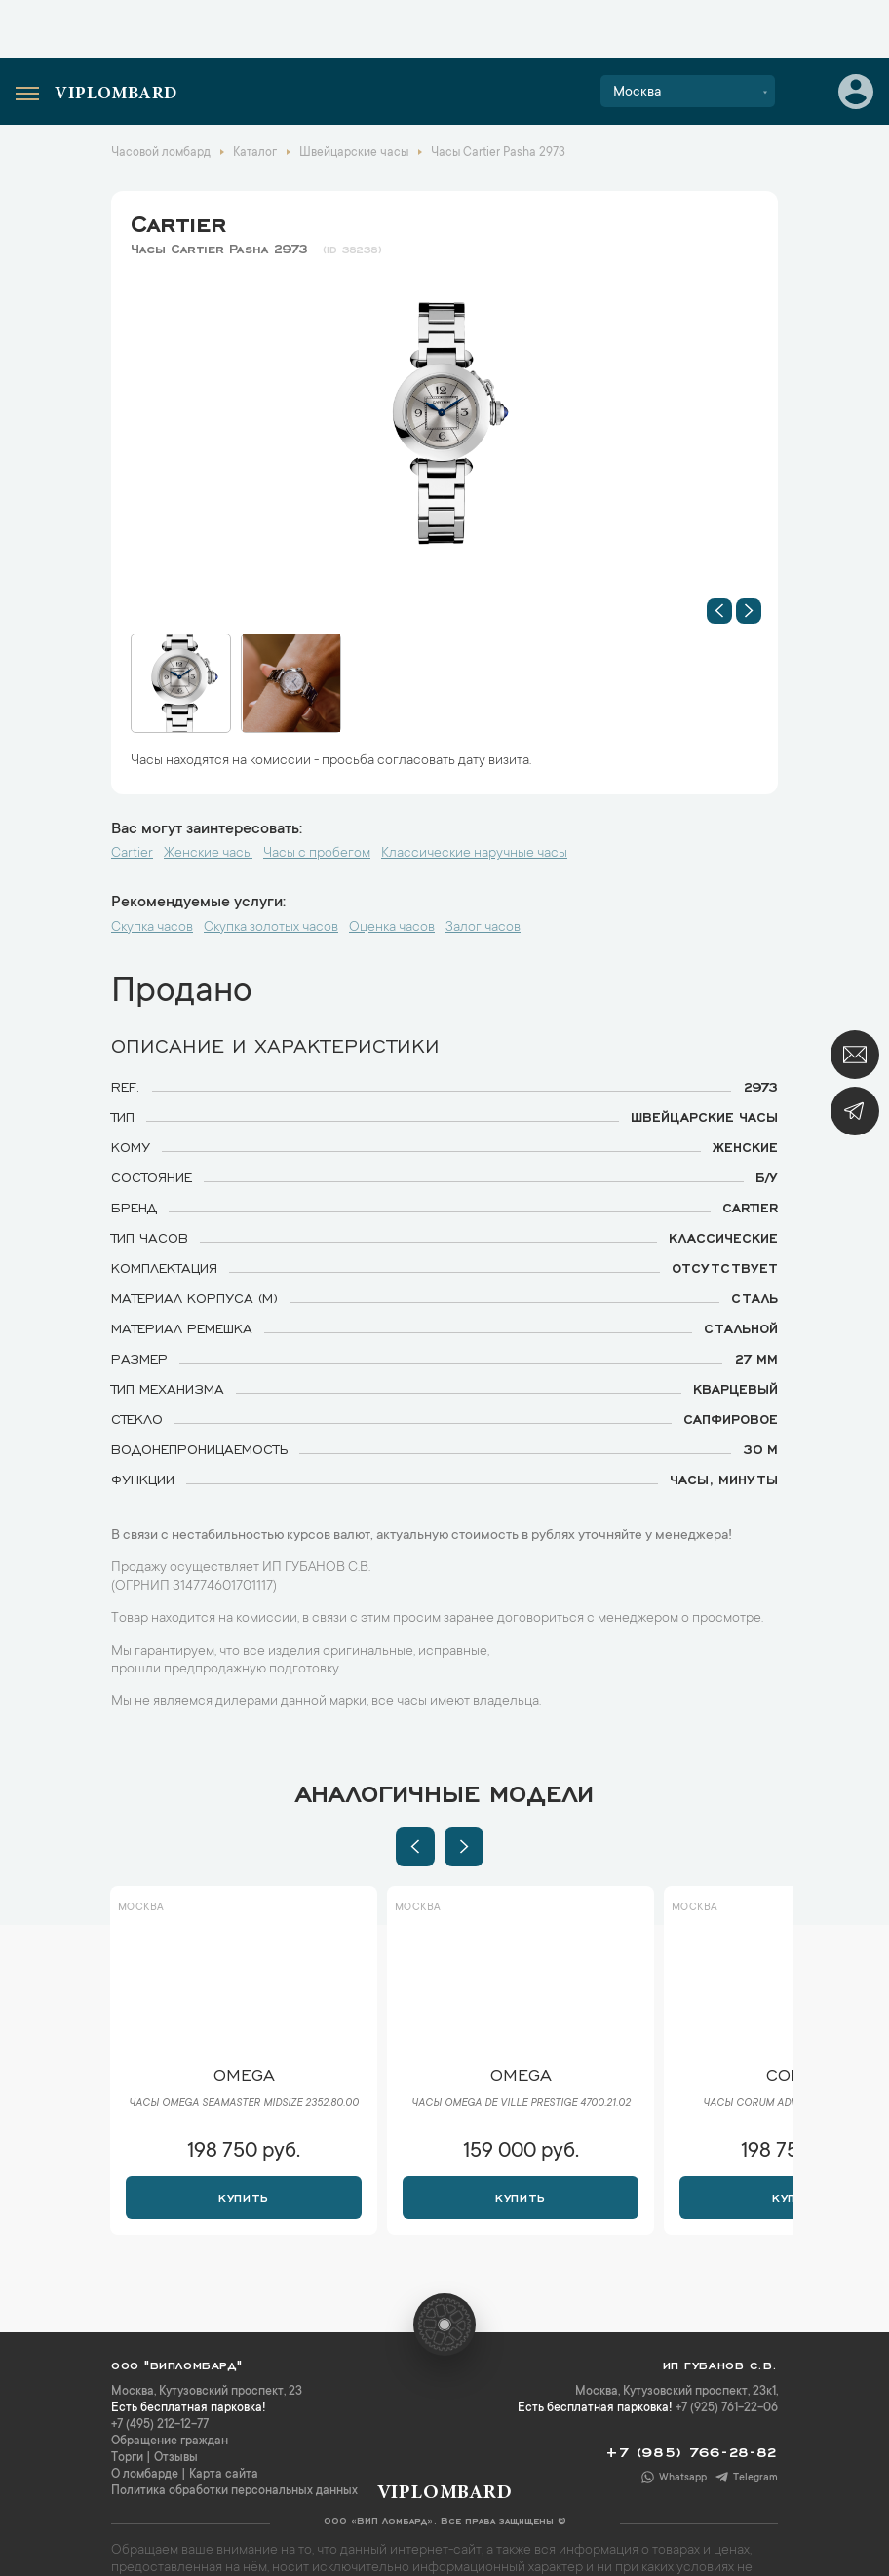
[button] (719, 611)
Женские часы (208, 854)
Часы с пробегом (316, 854)
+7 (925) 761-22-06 (727, 2408)
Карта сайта (223, 2474)
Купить (243, 2196)
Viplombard (116, 94)
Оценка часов (392, 928)
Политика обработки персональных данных (234, 2491)
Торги (127, 2458)
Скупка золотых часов (271, 928)
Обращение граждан (169, 2441)
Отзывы (176, 2458)
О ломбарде (144, 2474)
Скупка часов (152, 928)
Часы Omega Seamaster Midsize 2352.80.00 (244, 2104)
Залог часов (483, 928)
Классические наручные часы (474, 854)
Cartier (178, 220)
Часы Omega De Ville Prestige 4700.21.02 (521, 2104)
